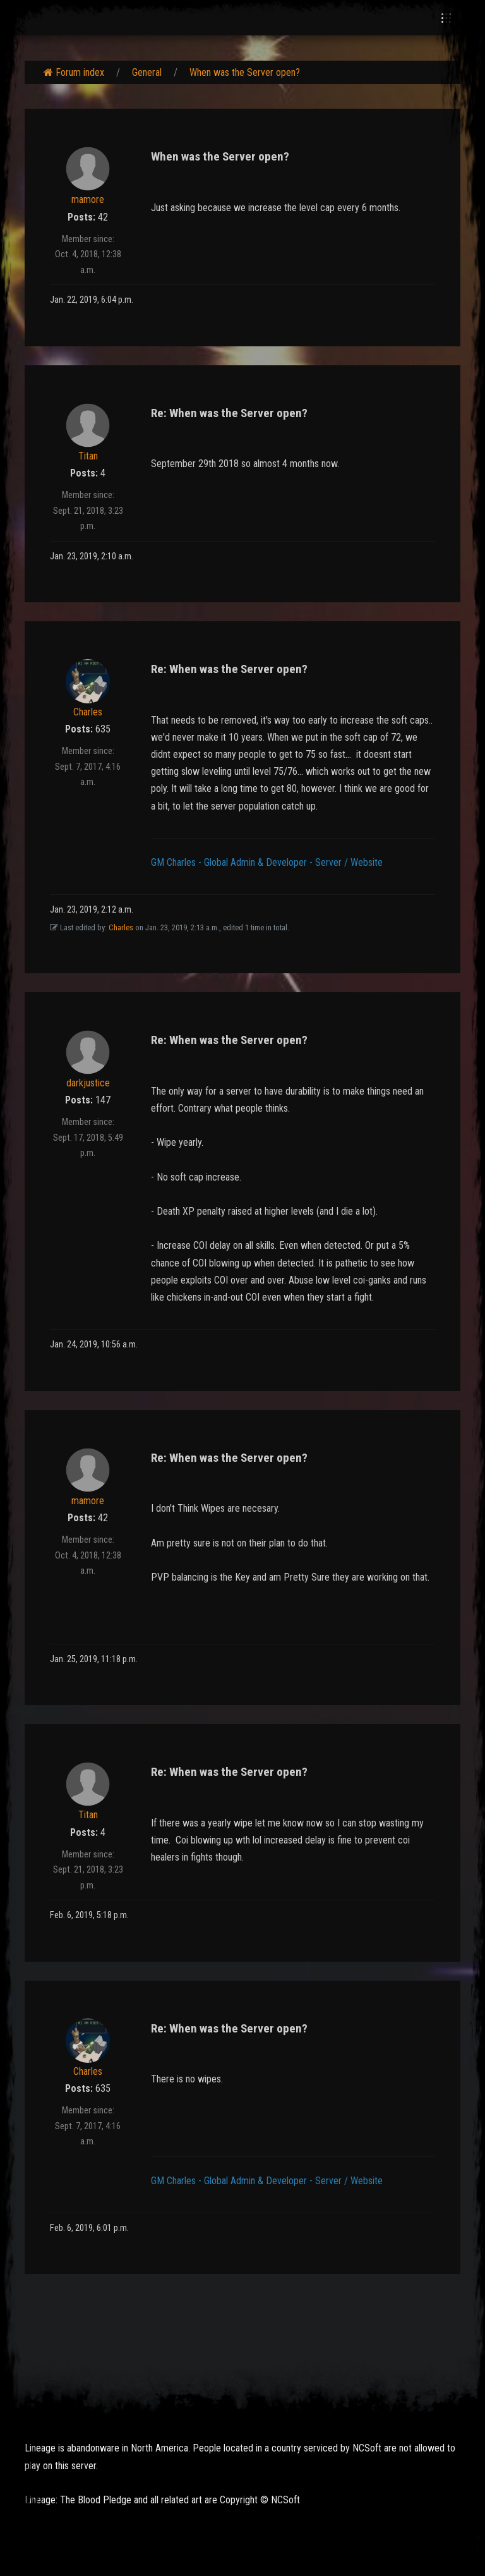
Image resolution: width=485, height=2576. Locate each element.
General (147, 72)
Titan (88, 456)
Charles (87, 712)
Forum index (74, 72)
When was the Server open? (244, 72)
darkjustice (88, 1083)
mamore (87, 199)
